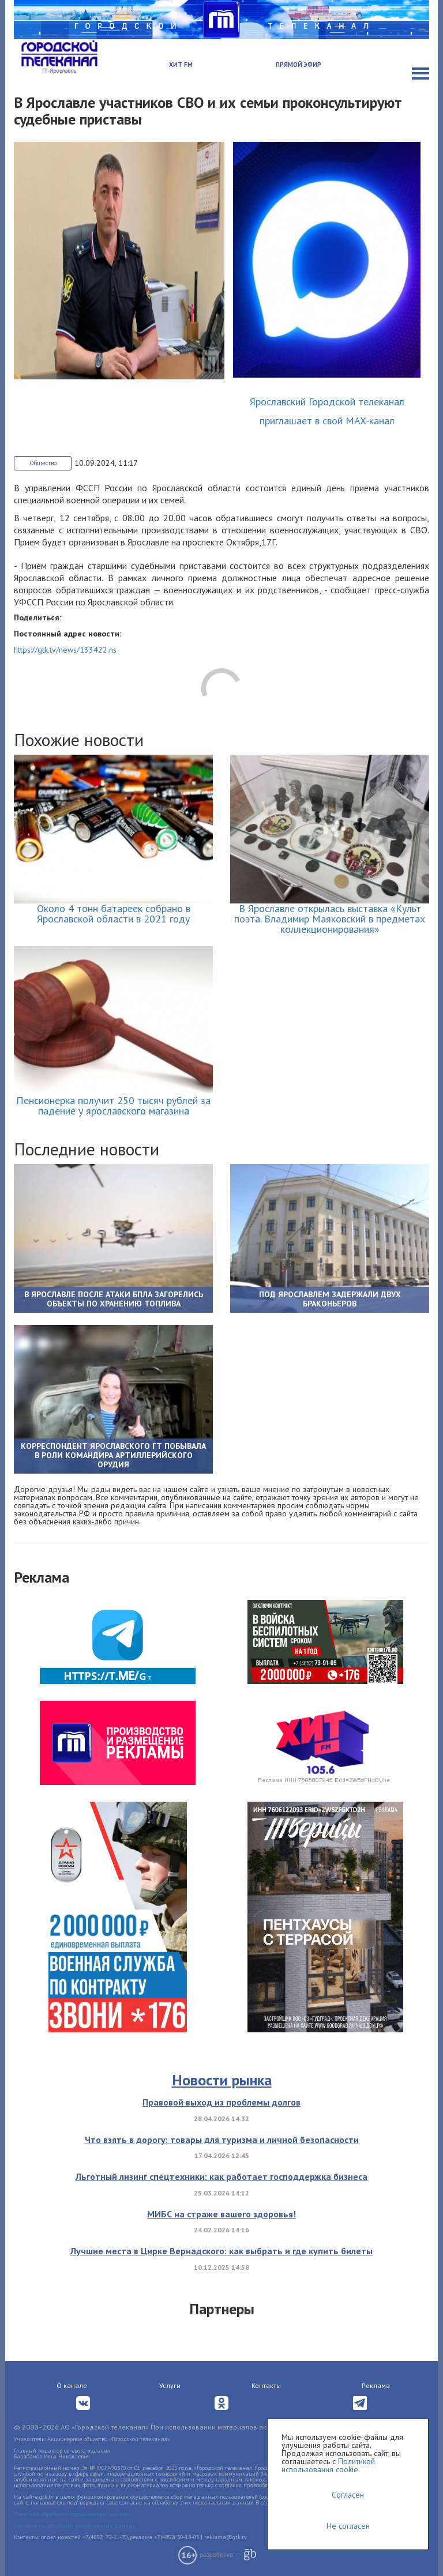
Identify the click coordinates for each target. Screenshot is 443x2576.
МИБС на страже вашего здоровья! (221, 2214)
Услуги (170, 2385)
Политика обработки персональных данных (72, 2514)
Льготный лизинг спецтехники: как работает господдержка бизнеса (221, 2176)
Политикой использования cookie (328, 2465)
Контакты (266, 2385)
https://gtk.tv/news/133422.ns (65, 650)
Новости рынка (222, 2079)
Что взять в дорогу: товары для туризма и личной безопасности (222, 2139)
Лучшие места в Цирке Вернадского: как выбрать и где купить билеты (221, 2251)
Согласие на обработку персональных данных (75, 2525)
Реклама (376, 2385)
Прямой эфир (298, 65)
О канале (72, 2385)
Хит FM (181, 65)
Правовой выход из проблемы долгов (221, 2102)
